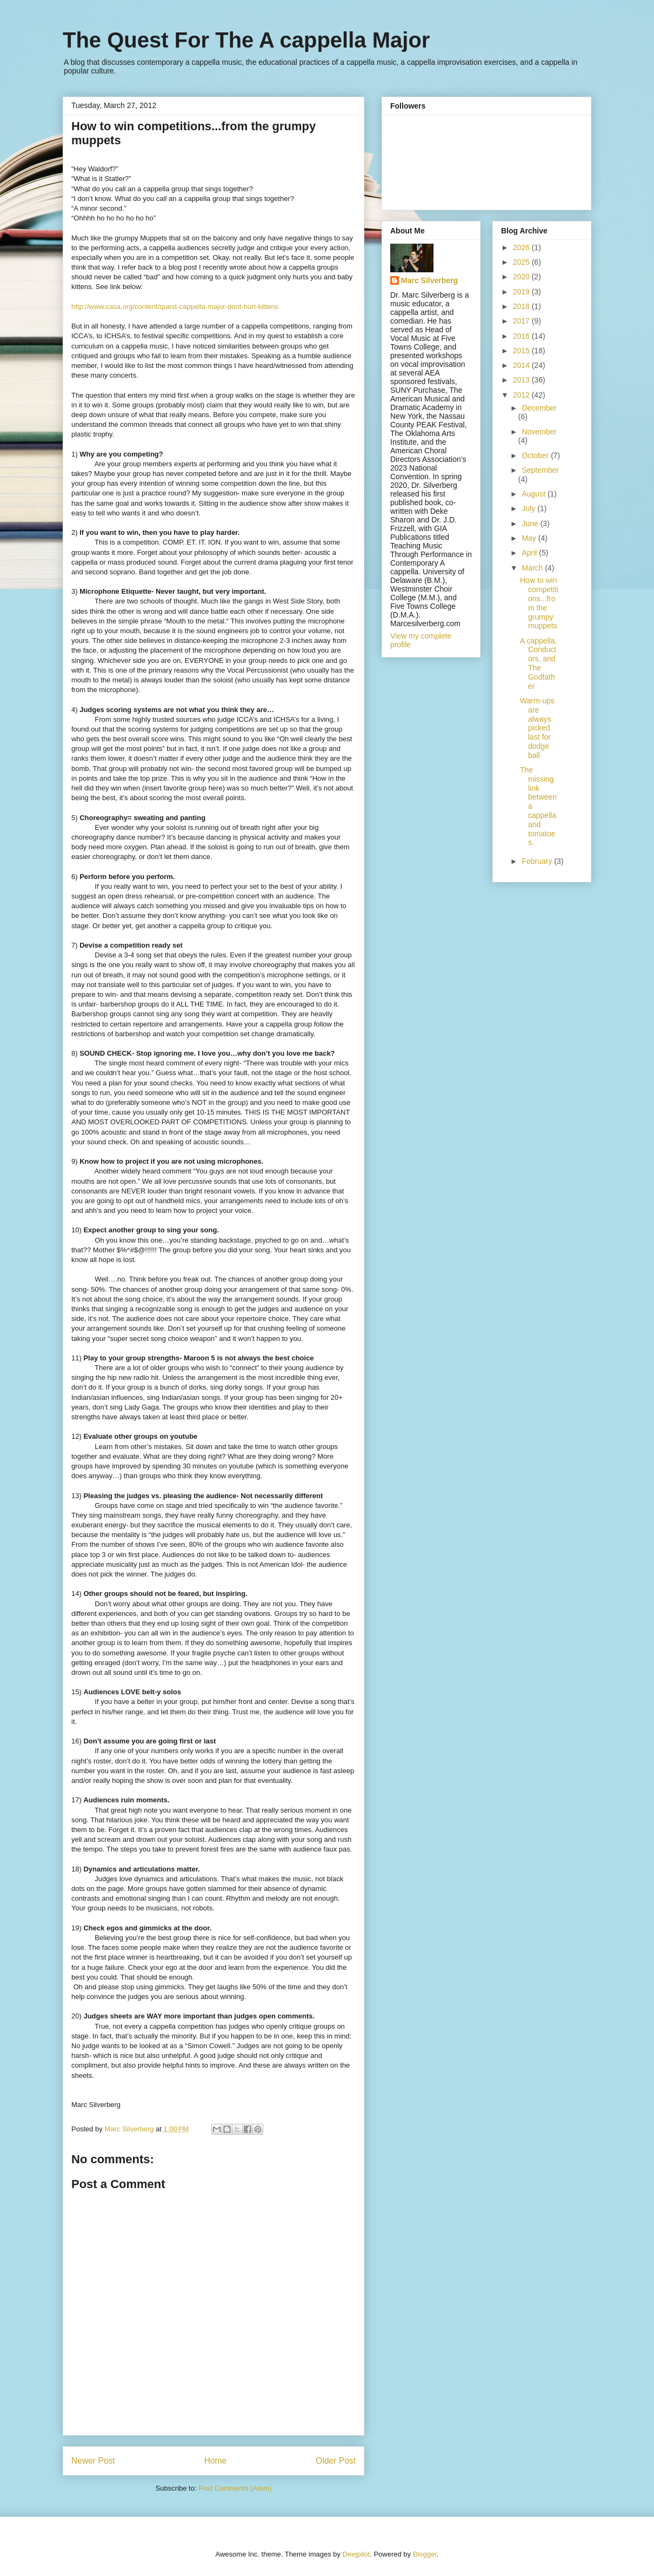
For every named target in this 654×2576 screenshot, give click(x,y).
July (529, 508)
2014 (522, 365)
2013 (522, 379)
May (530, 538)
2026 (522, 247)
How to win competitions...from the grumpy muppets (539, 603)
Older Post (336, 2460)
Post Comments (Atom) (234, 2488)
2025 (522, 262)
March (533, 568)
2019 (522, 291)
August (534, 493)
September (540, 470)
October (536, 455)
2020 (522, 276)
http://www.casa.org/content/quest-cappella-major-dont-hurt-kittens (174, 307)
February (538, 861)
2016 (522, 336)
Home (215, 2460)
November (539, 431)
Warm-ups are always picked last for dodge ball (537, 728)
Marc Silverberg (429, 280)
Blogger (425, 2554)
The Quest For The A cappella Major (246, 40)
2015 (522, 350)
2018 (522, 306)
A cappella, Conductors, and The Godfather (538, 663)
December (539, 408)
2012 (522, 395)
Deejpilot (356, 2554)
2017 (522, 321)
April (530, 552)
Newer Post (93, 2460)
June (531, 523)
